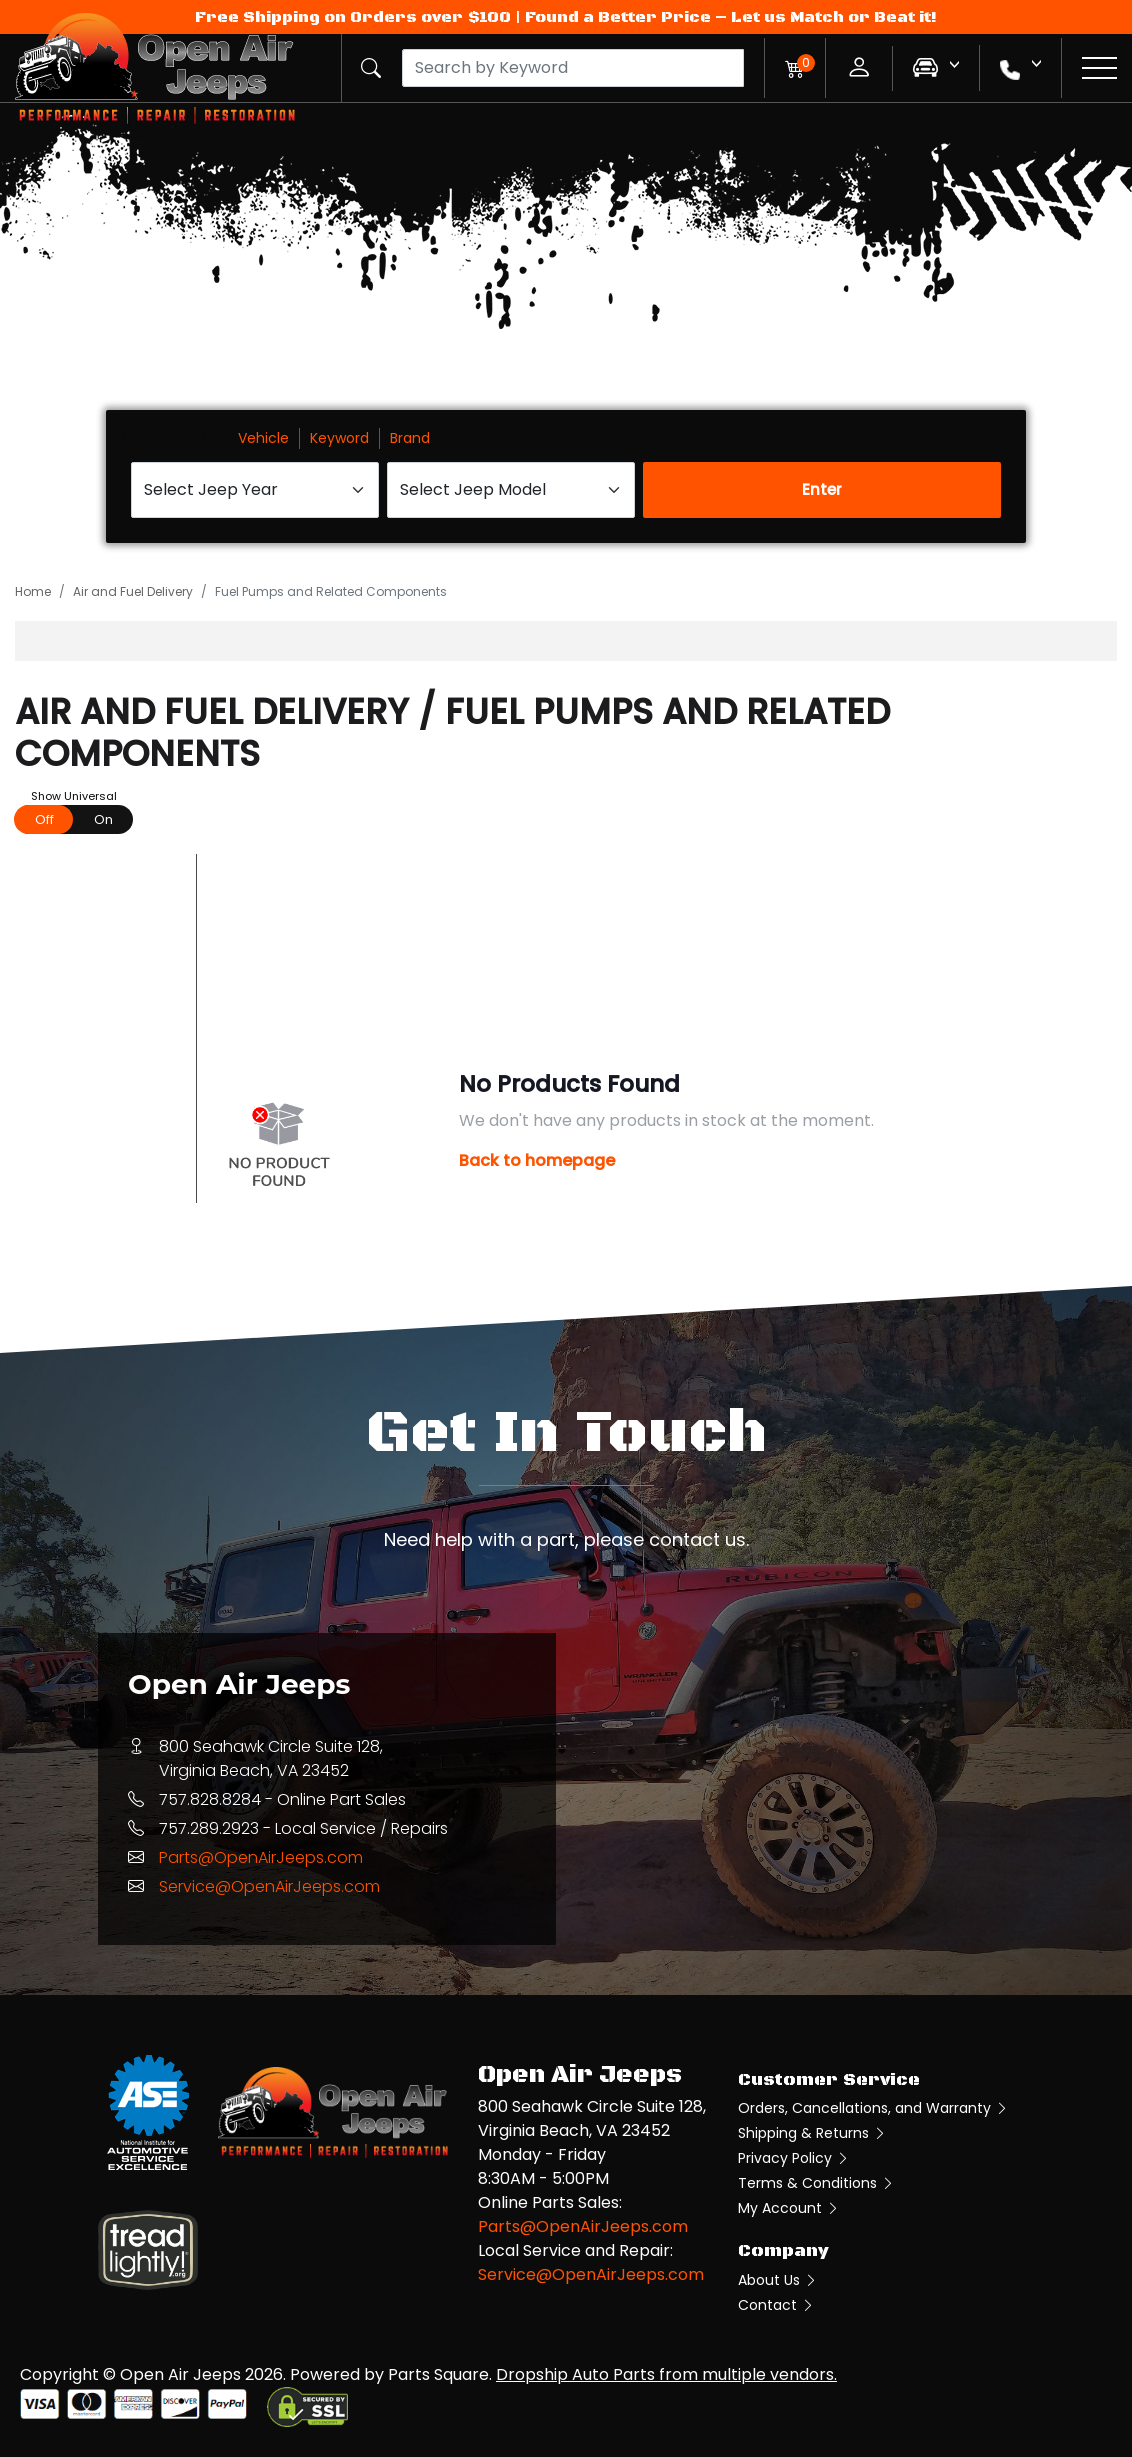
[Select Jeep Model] (511, 490)
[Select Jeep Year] (255, 490)
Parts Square (438, 2374)
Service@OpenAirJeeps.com (269, 1886)
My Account (789, 2208)
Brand (410, 438)
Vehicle (263, 438)
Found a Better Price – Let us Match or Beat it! (731, 17)
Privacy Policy (794, 2158)
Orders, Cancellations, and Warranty (873, 2108)
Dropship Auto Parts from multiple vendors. (666, 2374)
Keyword (339, 438)
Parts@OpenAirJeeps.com (261, 1857)
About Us (778, 2280)
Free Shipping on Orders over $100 (353, 17)
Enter (822, 489)
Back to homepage (537, 1160)
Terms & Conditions (816, 2183)
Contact (776, 2305)
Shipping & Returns (812, 2133)
